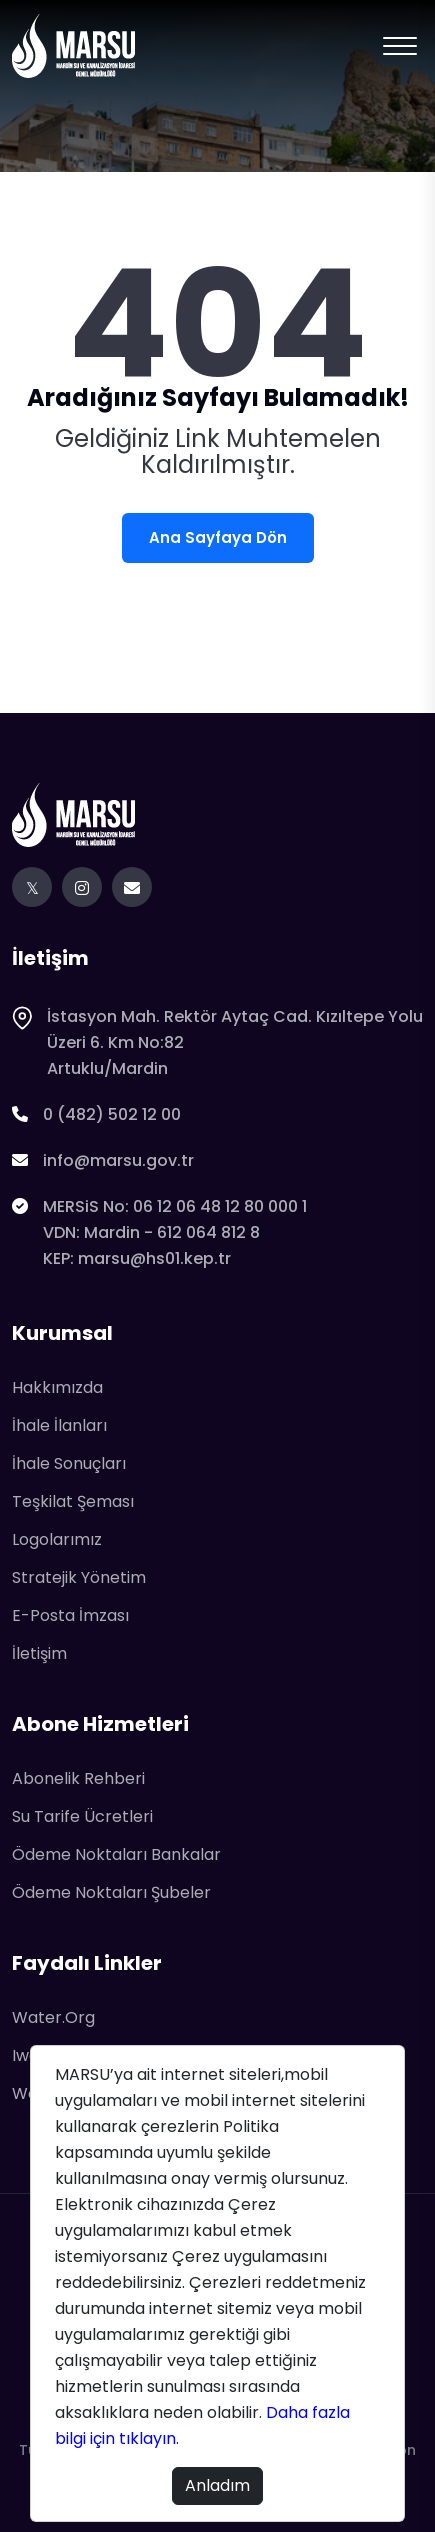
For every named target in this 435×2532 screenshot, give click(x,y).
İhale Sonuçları (69, 1463)
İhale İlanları (59, 1425)
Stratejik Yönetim (79, 1577)
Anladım (217, 2485)
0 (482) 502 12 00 (96, 1115)
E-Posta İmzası (70, 1615)
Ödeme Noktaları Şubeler (111, 1892)
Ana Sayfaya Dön (218, 537)
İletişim (39, 1653)
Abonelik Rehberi (78, 1778)
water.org (53, 2017)
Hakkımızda (57, 1387)
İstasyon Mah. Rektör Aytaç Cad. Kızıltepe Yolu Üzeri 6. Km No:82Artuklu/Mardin (217, 1043)
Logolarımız (57, 1539)
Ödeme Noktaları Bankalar (116, 1854)
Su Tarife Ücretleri (82, 1816)
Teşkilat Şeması (73, 1501)
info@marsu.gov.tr (103, 1161)
